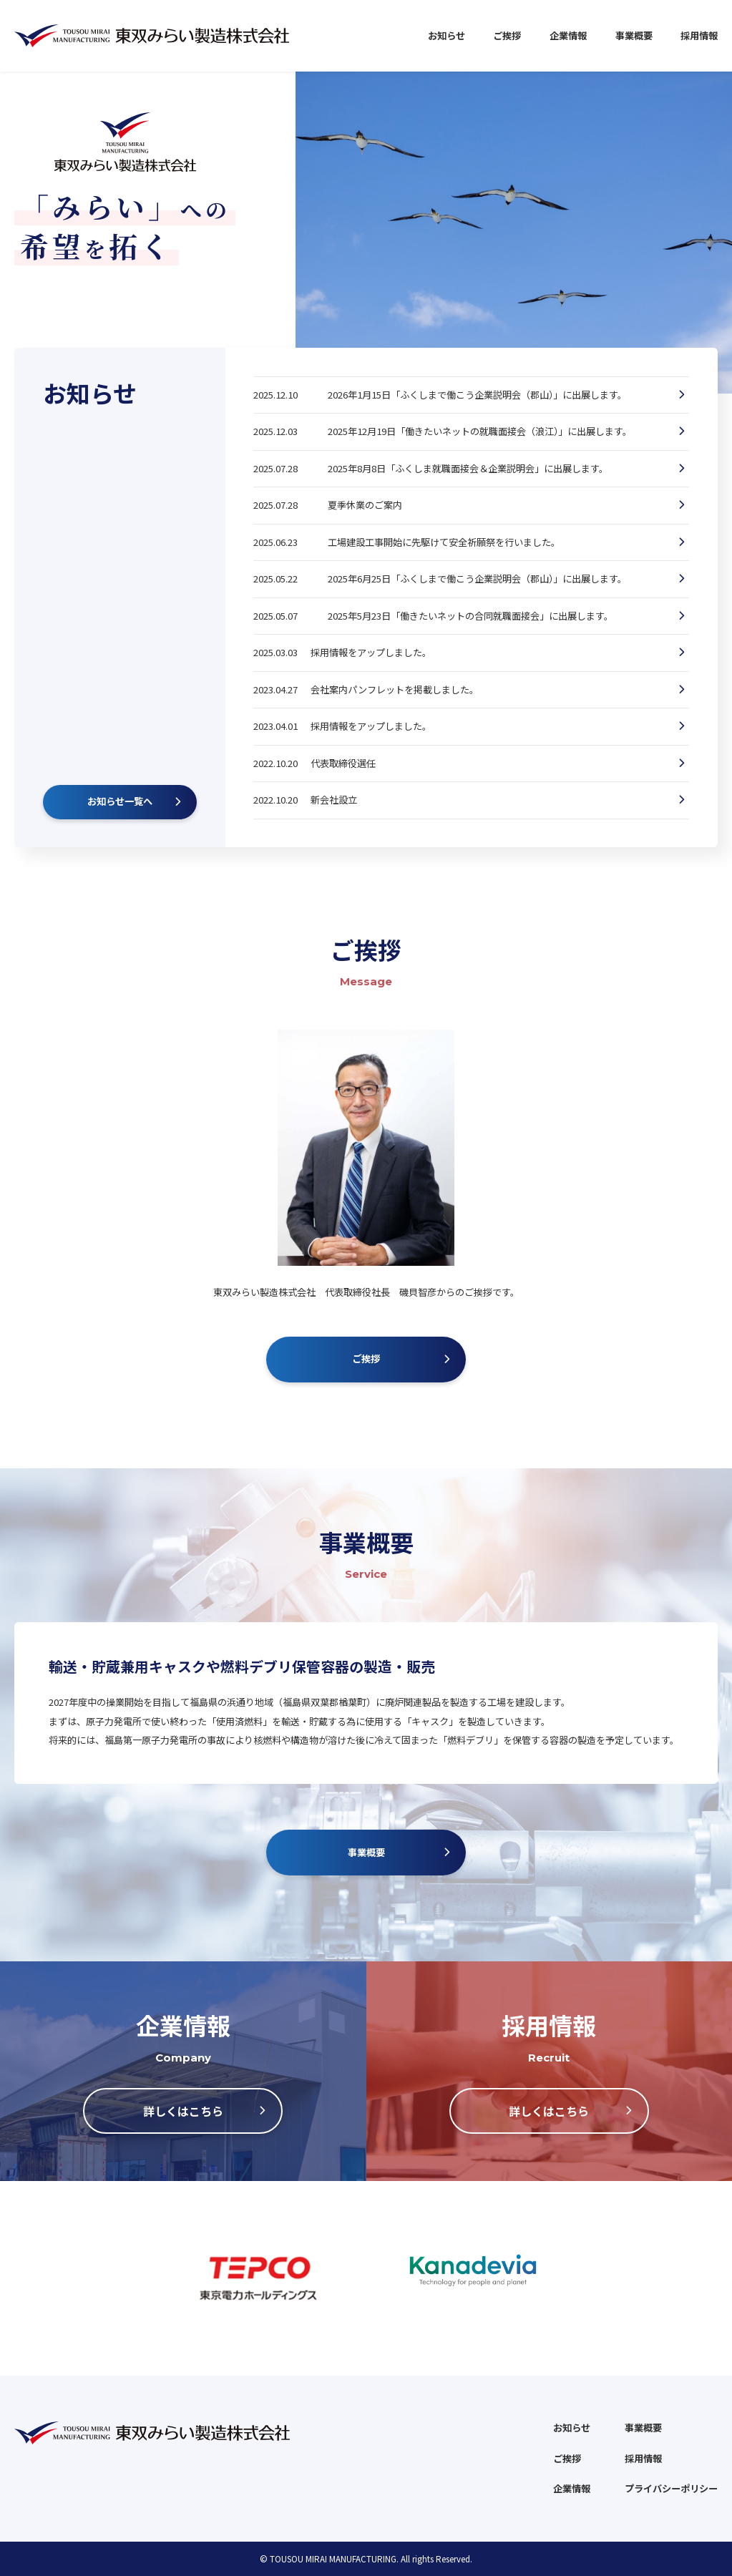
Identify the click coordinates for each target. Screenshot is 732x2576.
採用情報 (699, 35)
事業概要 (634, 35)
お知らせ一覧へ (119, 801)
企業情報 (568, 35)
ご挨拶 (507, 35)
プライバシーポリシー (671, 2488)
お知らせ (446, 35)
